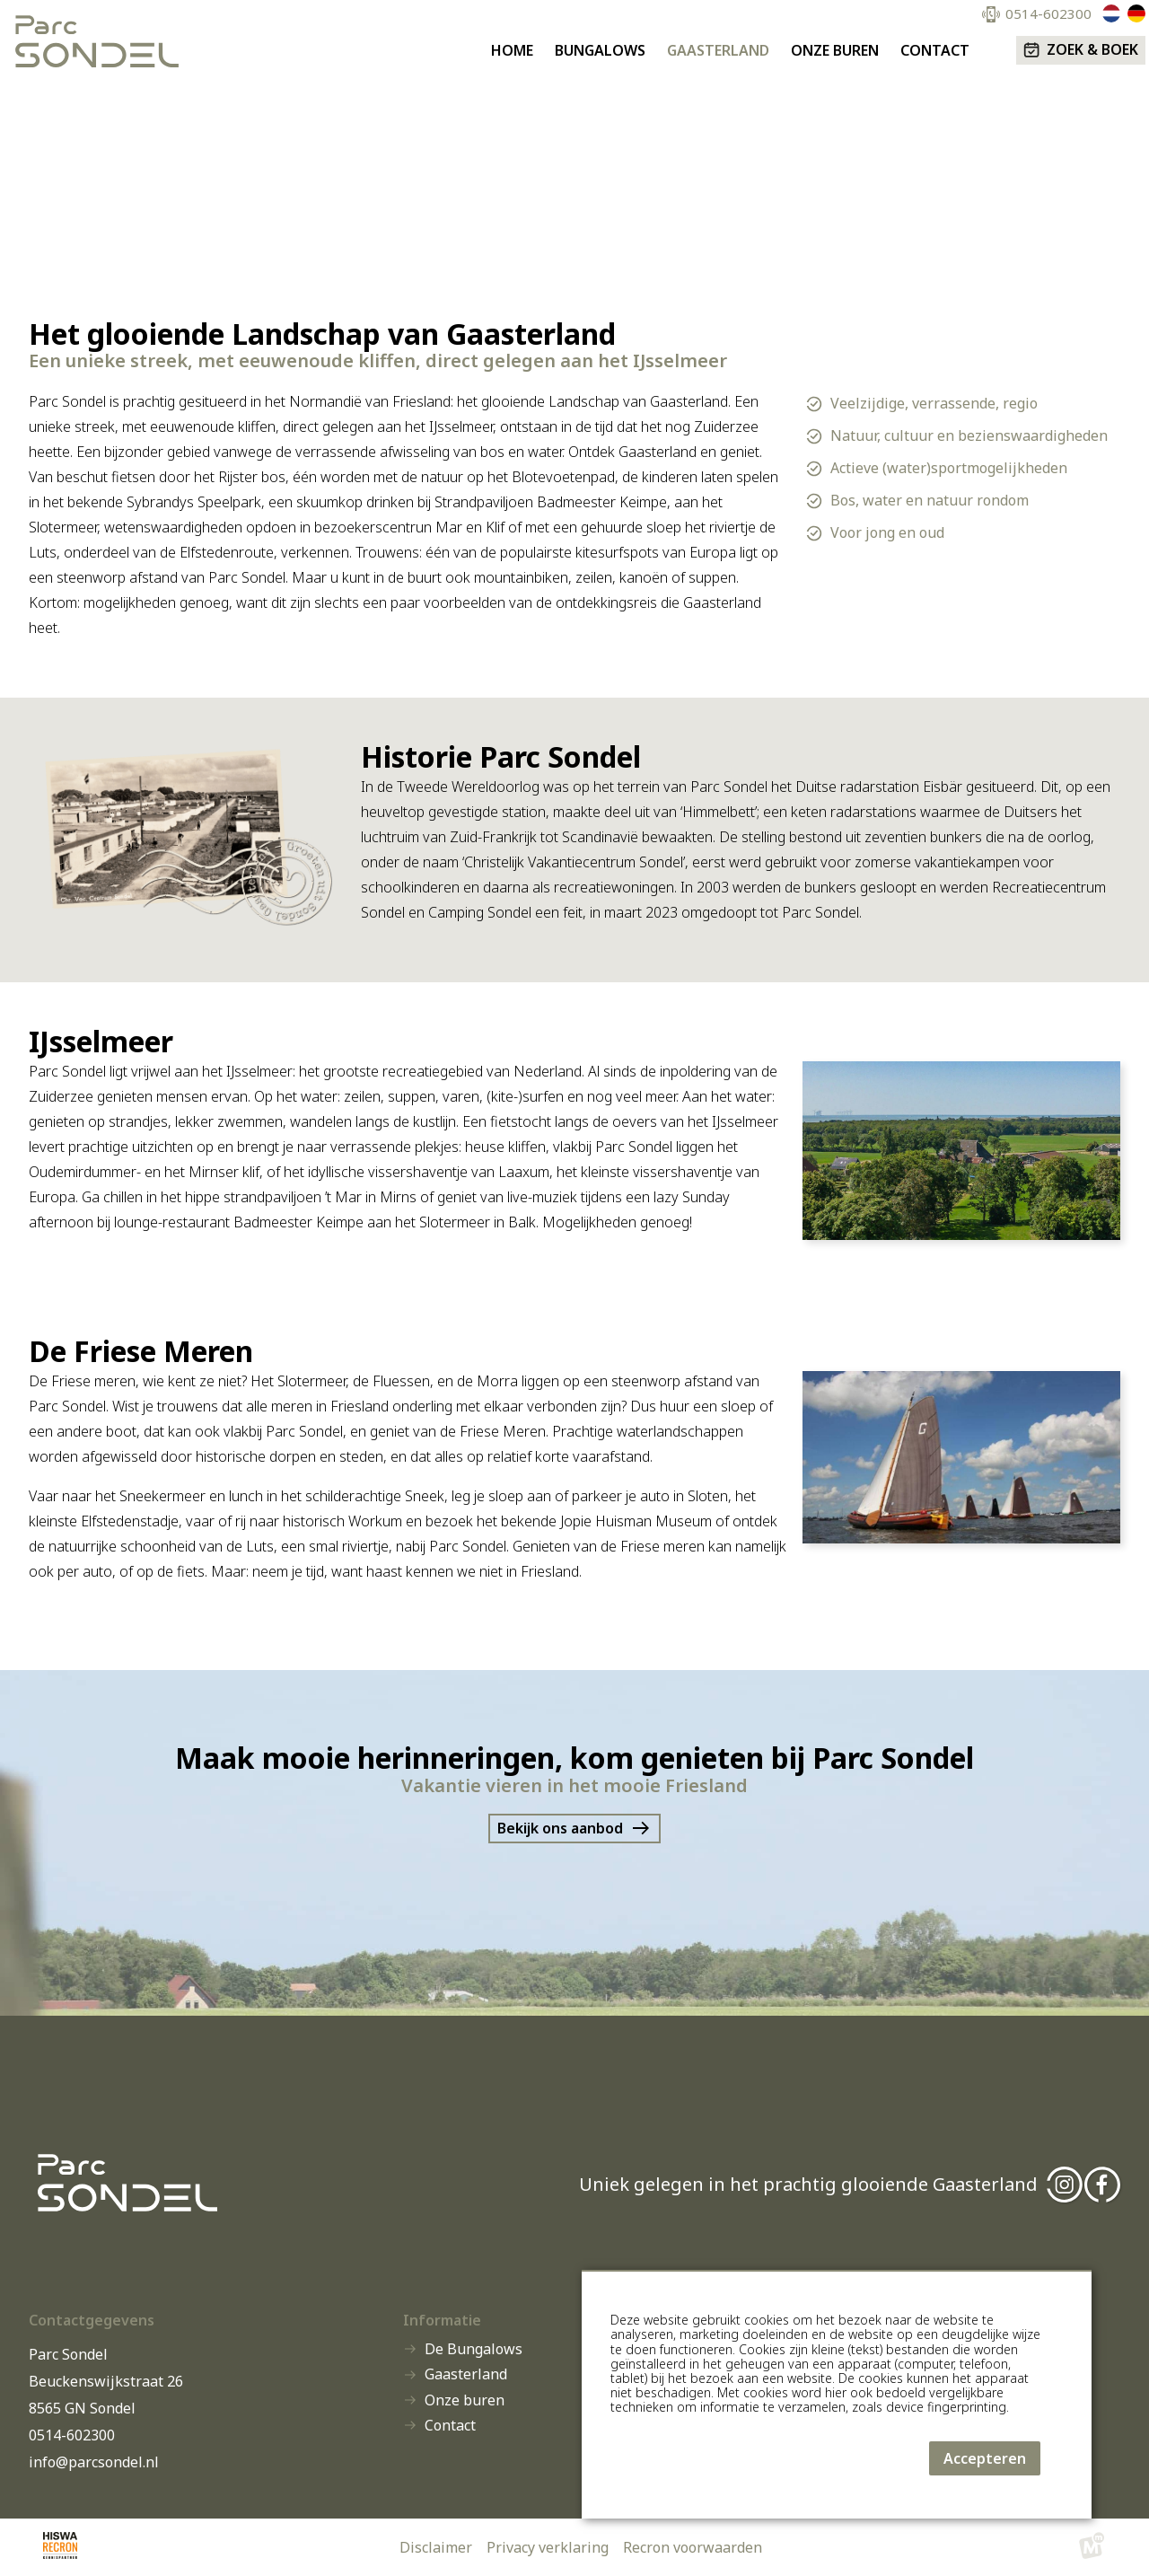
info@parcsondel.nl (94, 2462)
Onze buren (464, 2401)
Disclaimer (435, 2547)
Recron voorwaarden (692, 2547)
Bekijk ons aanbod (560, 1828)
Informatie (442, 2320)
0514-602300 (72, 2435)
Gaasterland (466, 2375)
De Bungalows (473, 2350)
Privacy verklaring (548, 2547)
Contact (450, 2426)
